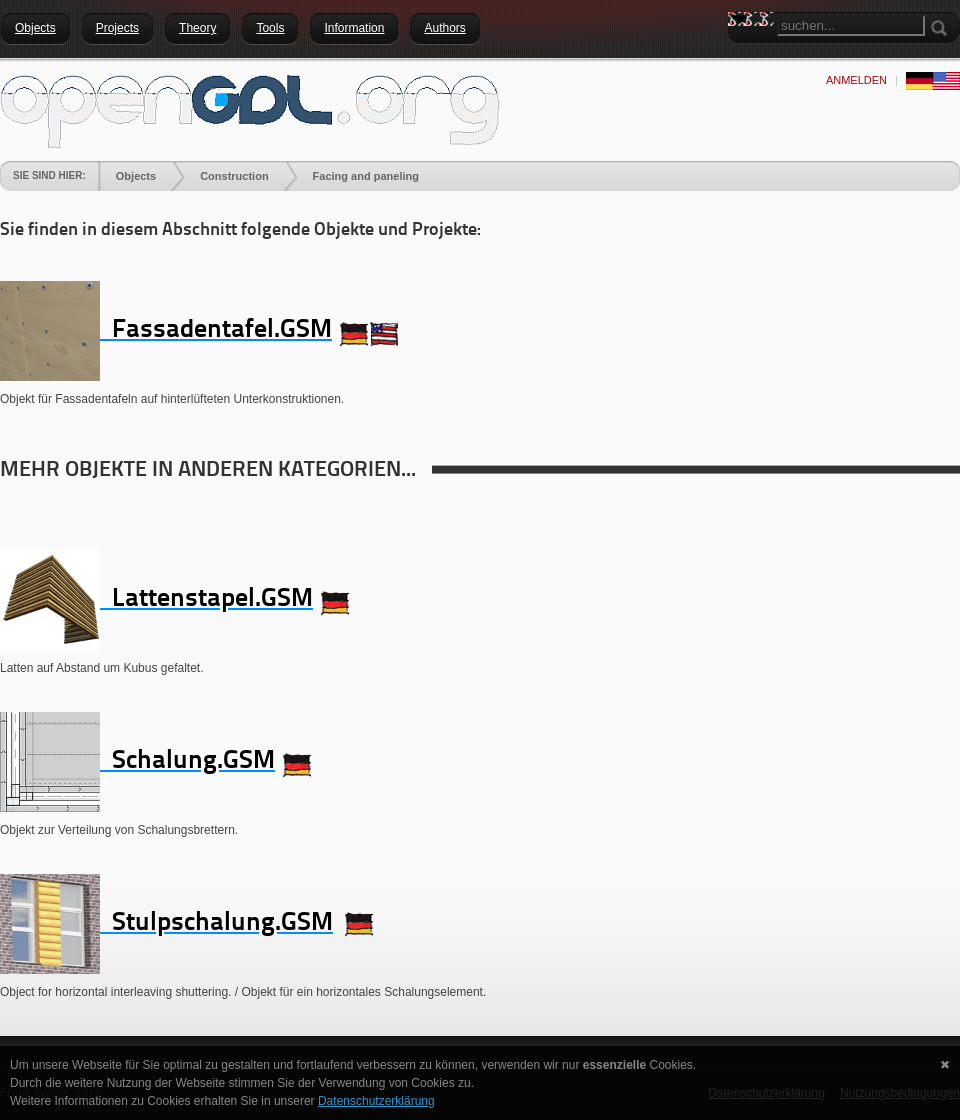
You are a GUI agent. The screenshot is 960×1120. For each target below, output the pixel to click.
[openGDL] (250, 109)
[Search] (851, 25)
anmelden (856, 80)
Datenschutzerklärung (376, 1101)
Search (743, 55)
